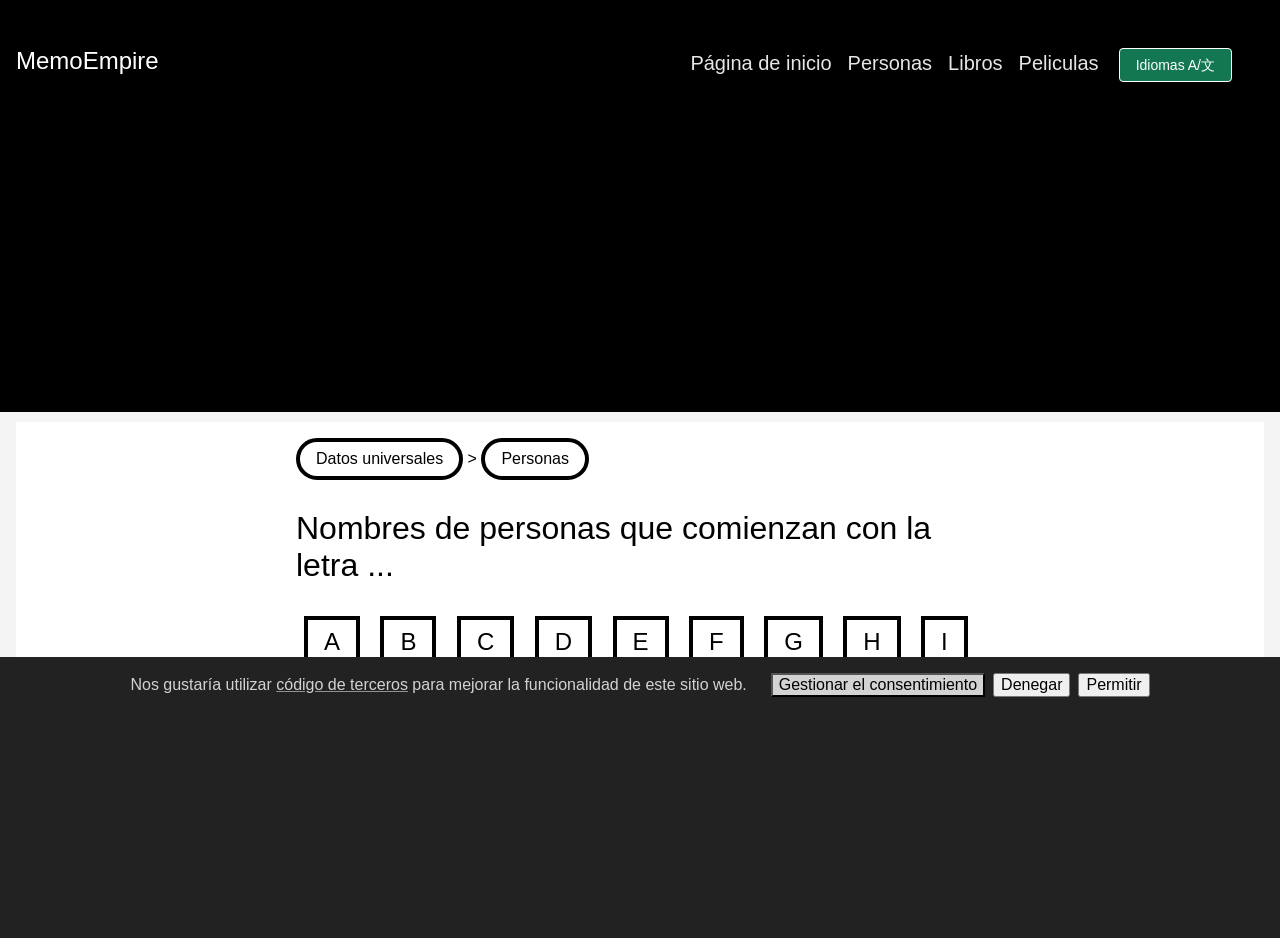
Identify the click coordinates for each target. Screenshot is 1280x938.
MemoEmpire (87, 60)
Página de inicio (760, 63)
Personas (890, 63)
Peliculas (1059, 63)
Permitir (1113, 684)
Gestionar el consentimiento (878, 684)
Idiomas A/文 (1175, 65)
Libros (975, 63)
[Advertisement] (640, 272)
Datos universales (379, 458)
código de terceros (342, 684)
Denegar (1031, 684)
